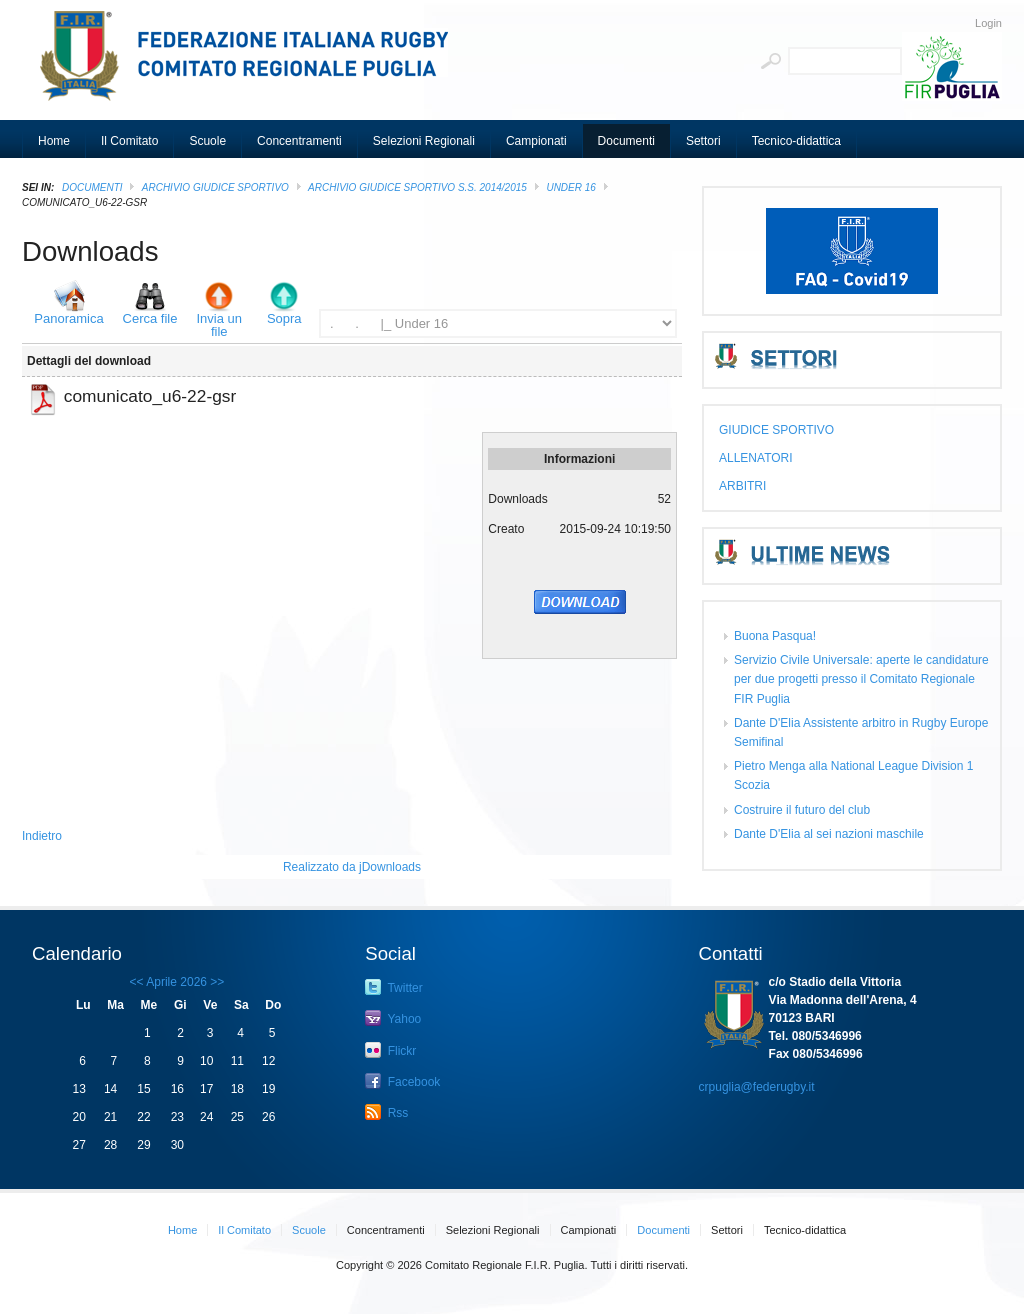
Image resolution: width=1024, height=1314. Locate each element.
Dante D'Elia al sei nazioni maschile (829, 834)
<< (137, 982)
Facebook (402, 1081)
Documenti (92, 187)
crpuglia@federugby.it (757, 1087)
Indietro (42, 836)
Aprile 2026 (176, 982)
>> (215, 982)
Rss (386, 1112)
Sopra (284, 318)
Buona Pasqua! (775, 636)
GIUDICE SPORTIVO (776, 430)
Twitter (393, 987)
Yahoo (393, 1018)
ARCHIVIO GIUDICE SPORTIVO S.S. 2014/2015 (417, 187)
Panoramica (68, 318)
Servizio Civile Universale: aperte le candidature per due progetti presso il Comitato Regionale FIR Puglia (861, 679)
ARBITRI (742, 486)
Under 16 (570, 187)
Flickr (390, 1050)
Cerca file (150, 318)
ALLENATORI (756, 458)
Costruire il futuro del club (802, 810)
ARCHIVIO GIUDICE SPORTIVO (215, 187)
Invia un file (219, 325)
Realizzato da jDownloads (352, 867)
